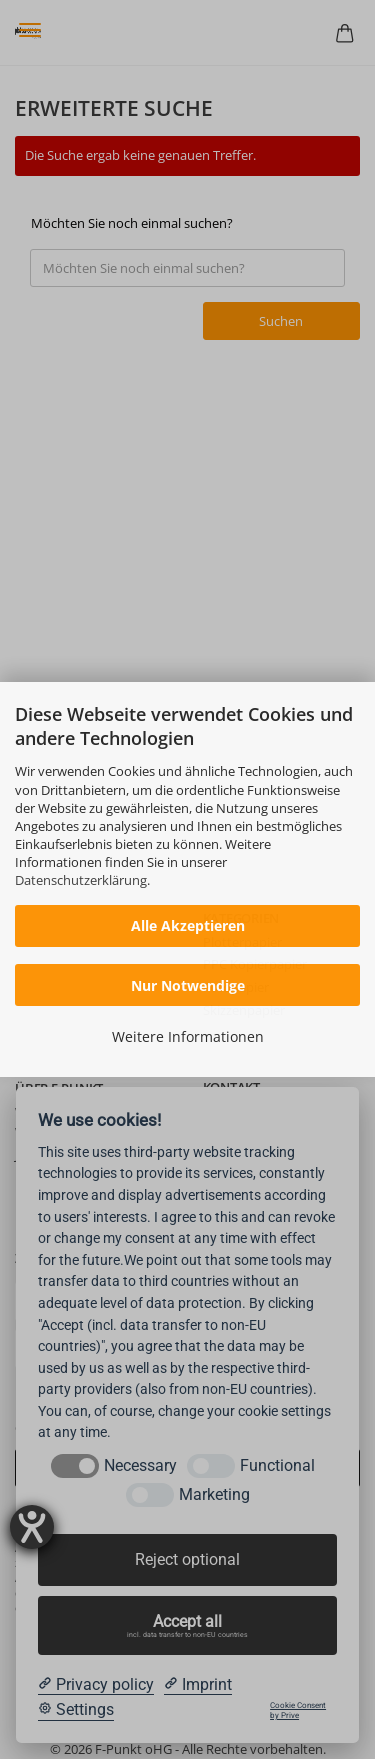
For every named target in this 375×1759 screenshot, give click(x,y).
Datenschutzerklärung (81, 880)
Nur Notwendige (188, 985)
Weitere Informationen (188, 1036)
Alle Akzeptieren (188, 925)
